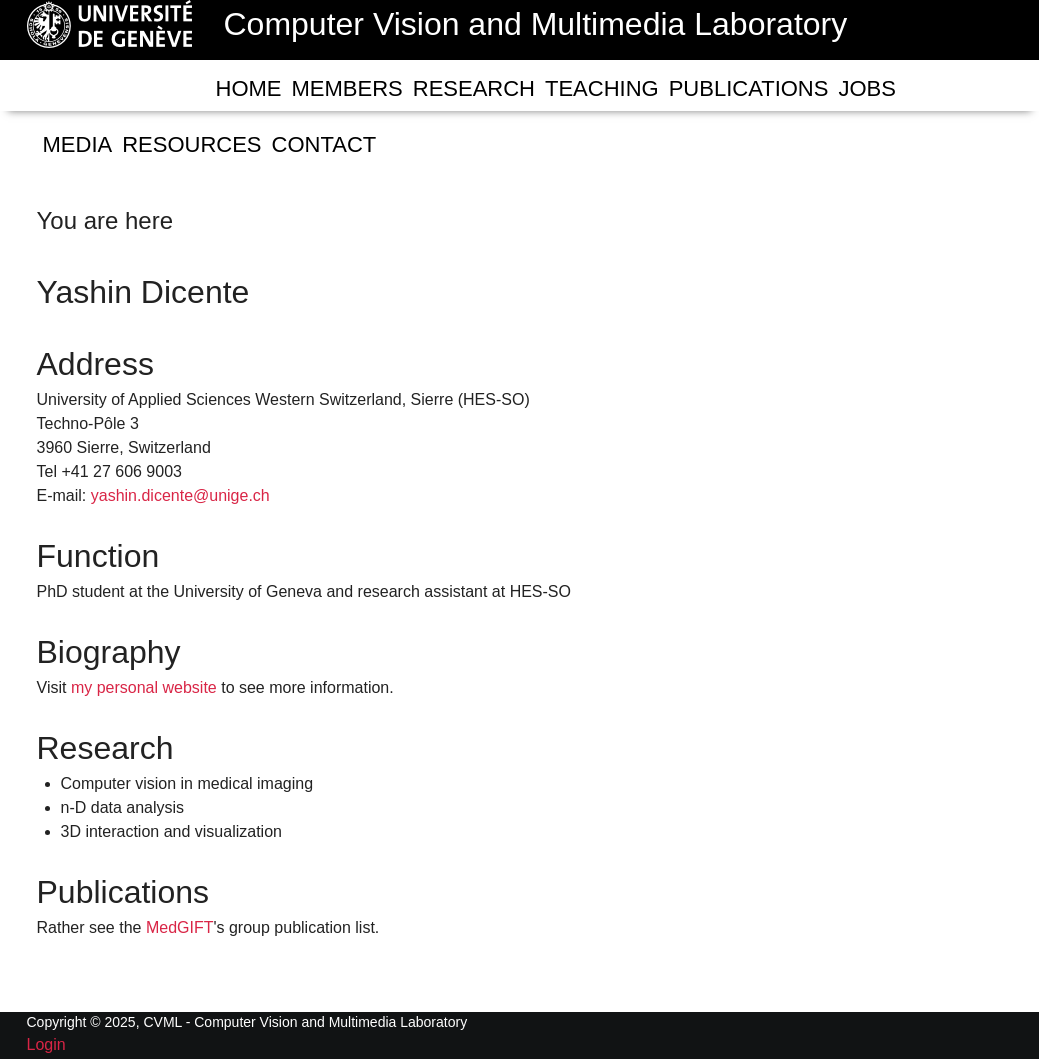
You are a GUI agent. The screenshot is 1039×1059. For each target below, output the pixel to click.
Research (474, 88)
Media (78, 144)
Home (249, 88)
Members (347, 88)
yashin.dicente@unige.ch (180, 495)
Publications (749, 88)
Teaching (602, 88)
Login (46, 1044)
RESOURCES (191, 144)
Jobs (866, 88)
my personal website (144, 687)
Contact (324, 144)
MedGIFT (180, 927)
